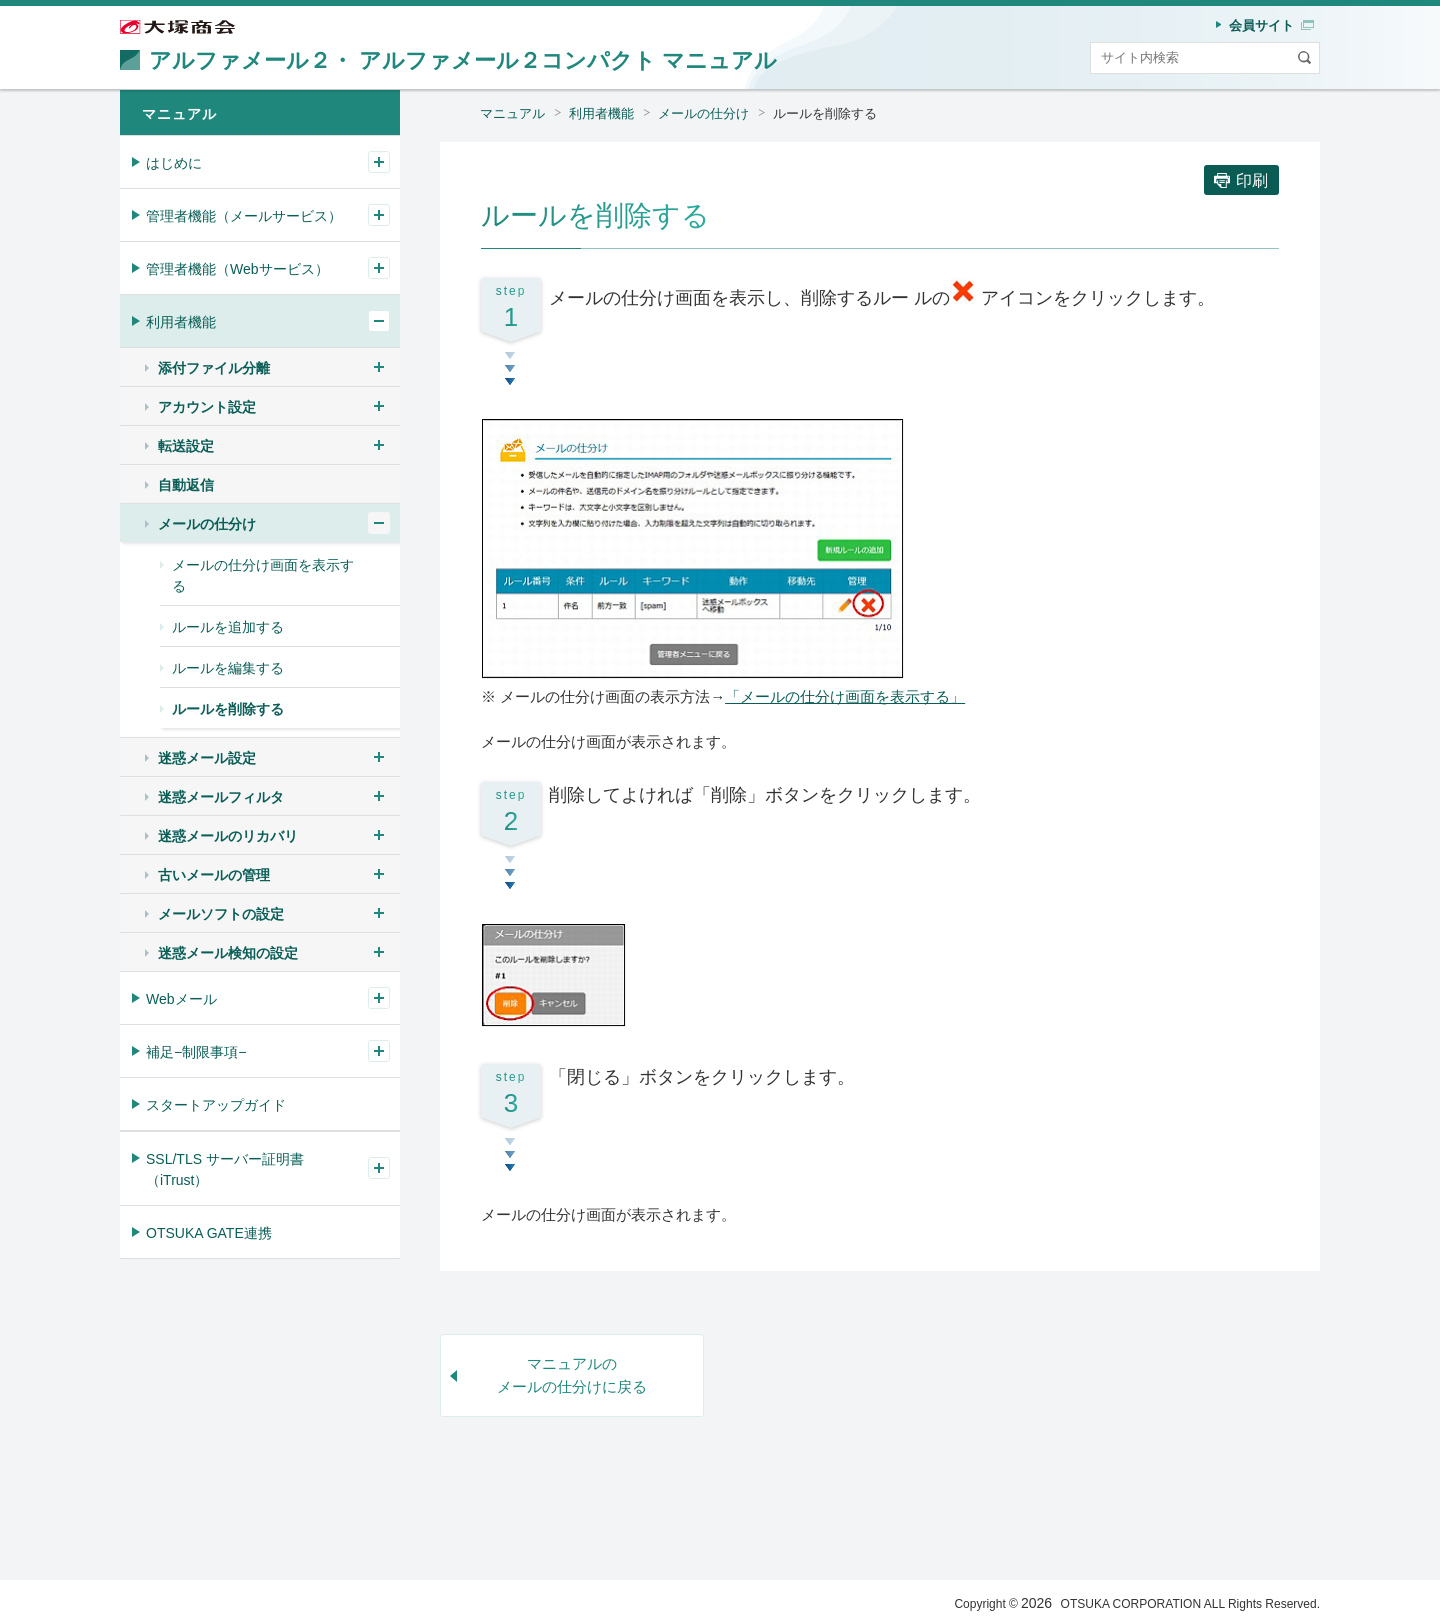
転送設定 (186, 446)
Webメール (181, 999)
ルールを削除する (825, 113)
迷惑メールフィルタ (221, 797)
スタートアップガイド (216, 1105)
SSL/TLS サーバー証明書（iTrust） (225, 1169)
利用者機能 (601, 113)
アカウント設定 (207, 407)
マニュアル (512, 113)
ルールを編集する (228, 668)
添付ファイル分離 (214, 368)
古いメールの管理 (214, 875)
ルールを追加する (228, 627)
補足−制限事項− (196, 1052)
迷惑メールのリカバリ (228, 836)
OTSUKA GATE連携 (209, 1233)
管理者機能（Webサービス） (237, 269)
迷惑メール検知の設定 (228, 953)
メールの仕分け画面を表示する (263, 575)
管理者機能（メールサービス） (244, 216)
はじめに (174, 163)
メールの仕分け (703, 113)
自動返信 (186, 485)
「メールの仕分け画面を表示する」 (845, 696)
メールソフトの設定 (221, 914)
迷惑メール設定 (207, 758)
